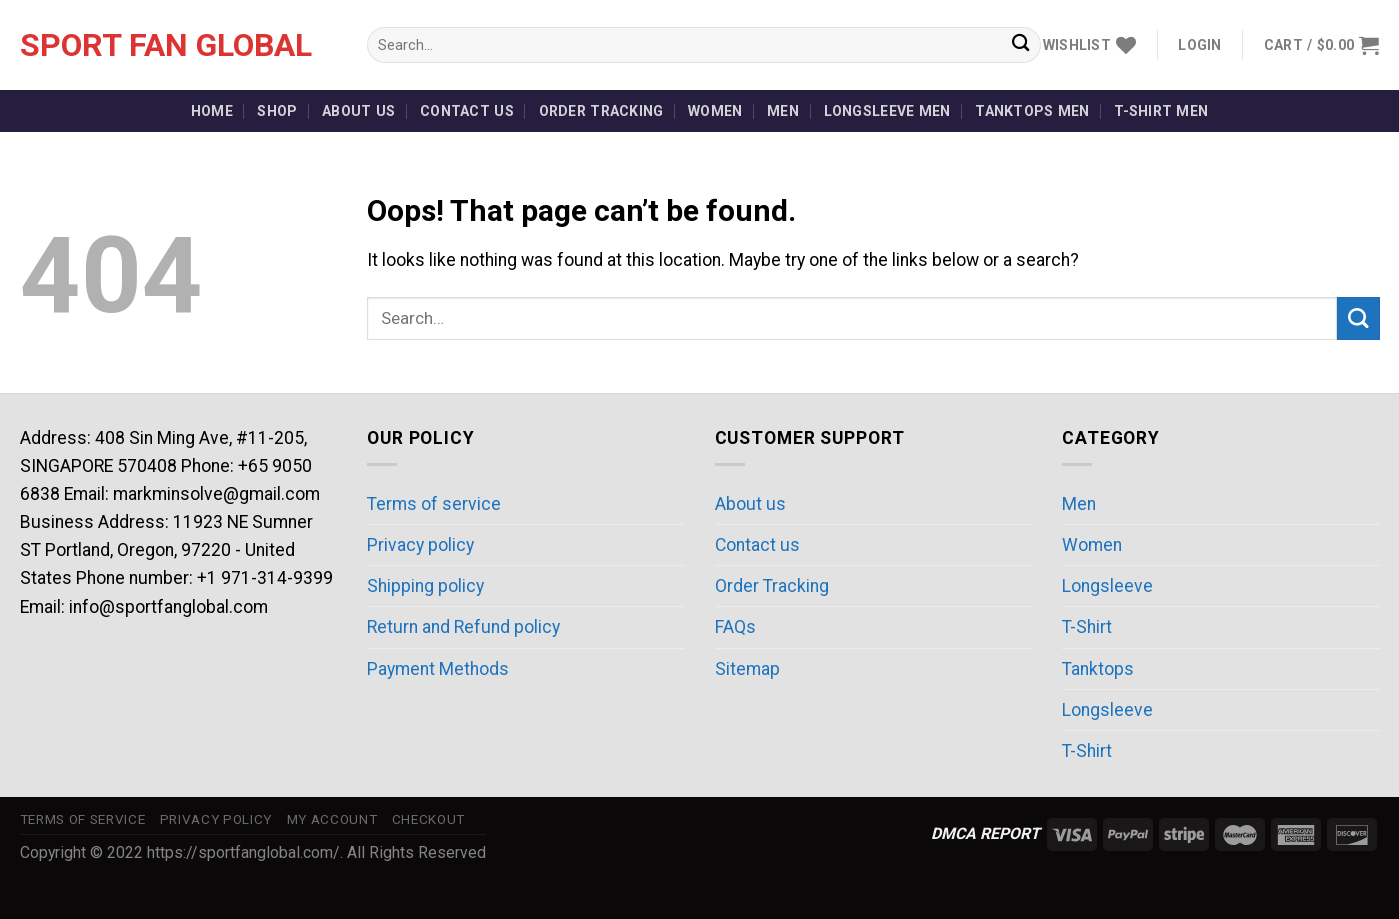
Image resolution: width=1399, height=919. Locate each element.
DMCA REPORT (985, 833)
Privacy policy (420, 545)
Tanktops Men (1032, 111)
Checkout (428, 819)
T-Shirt (1087, 627)
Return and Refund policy (463, 627)
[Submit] (1020, 45)
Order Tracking (601, 111)
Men (783, 111)
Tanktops (1098, 669)
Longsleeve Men (887, 111)
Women (715, 111)
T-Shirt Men (1161, 111)
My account (332, 819)
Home (212, 111)
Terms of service (434, 504)
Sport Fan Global (166, 45)
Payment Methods (438, 669)
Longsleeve (1107, 586)
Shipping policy (425, 586)
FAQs (735, 627)
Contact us (467, 111)
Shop (277, 111)
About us (358, 111)
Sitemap (747, 669)
